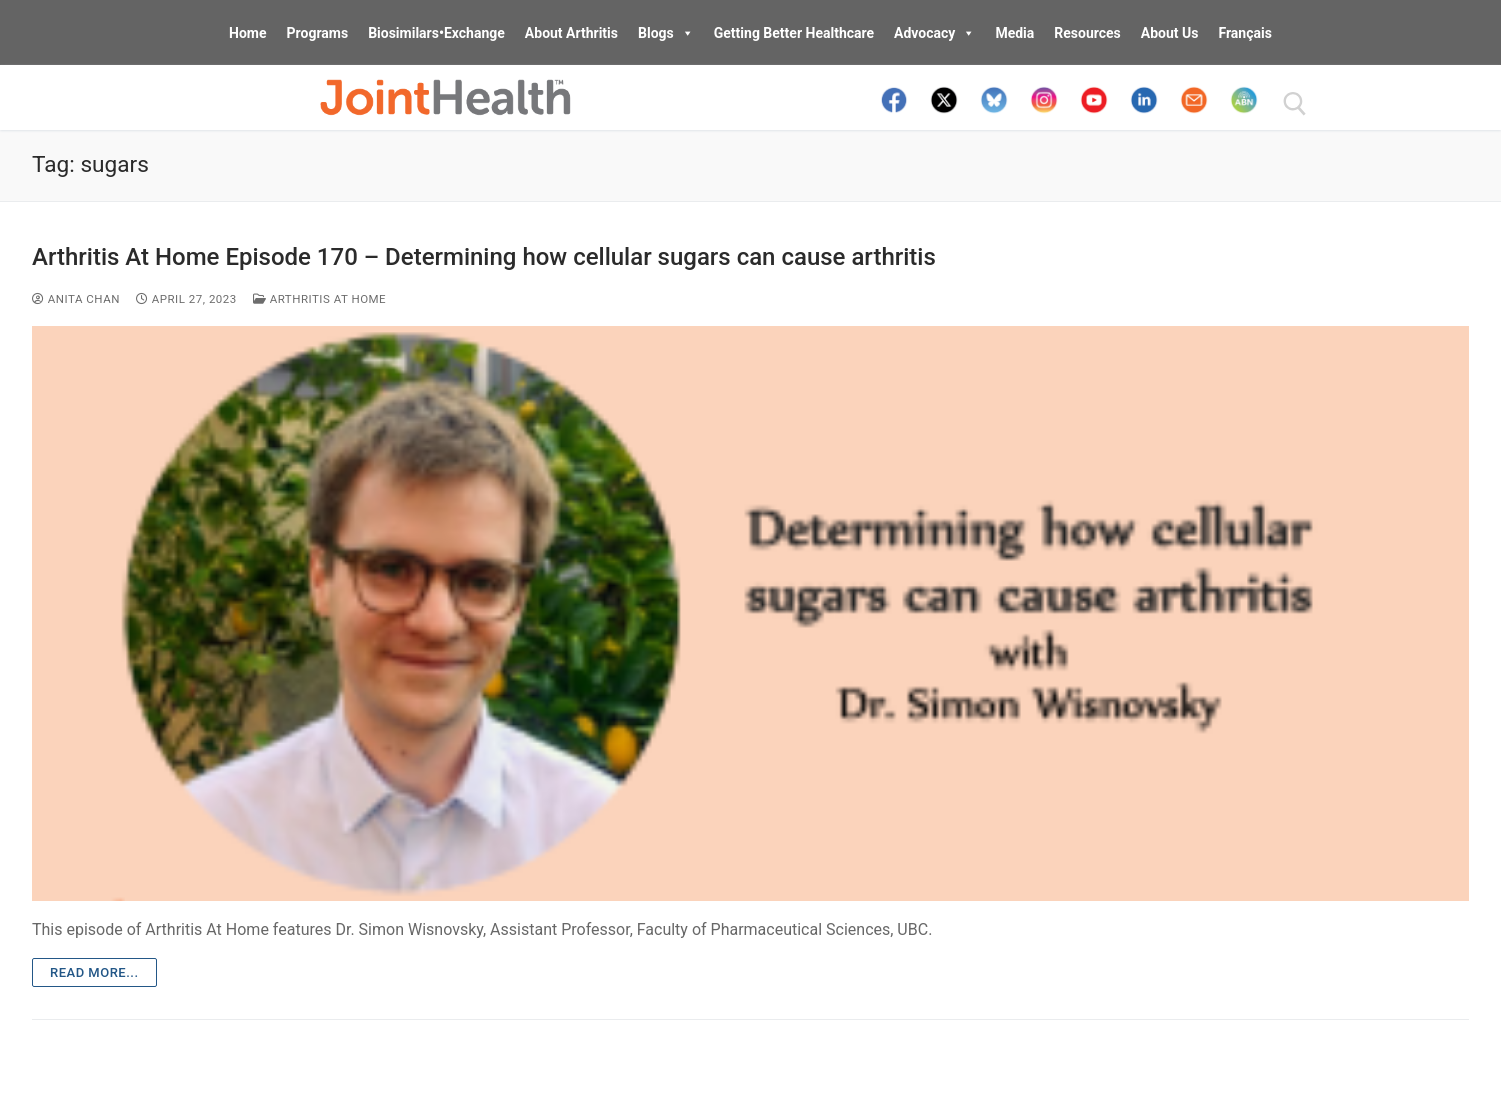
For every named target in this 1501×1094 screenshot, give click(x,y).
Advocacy (934, 33)
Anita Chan (76, 299)
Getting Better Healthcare (794, 33)
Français (1244, 33)
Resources (1087, 33)
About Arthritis (571, 33)
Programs (318, 33)
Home (247, 33)
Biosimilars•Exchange (436, 33)
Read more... (94, 972)
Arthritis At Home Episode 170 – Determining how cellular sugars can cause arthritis (484, 257)
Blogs (666, 33)
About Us (1170, 33)
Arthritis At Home (319, 299)
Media (1014, 33)
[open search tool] (1295, 104)
